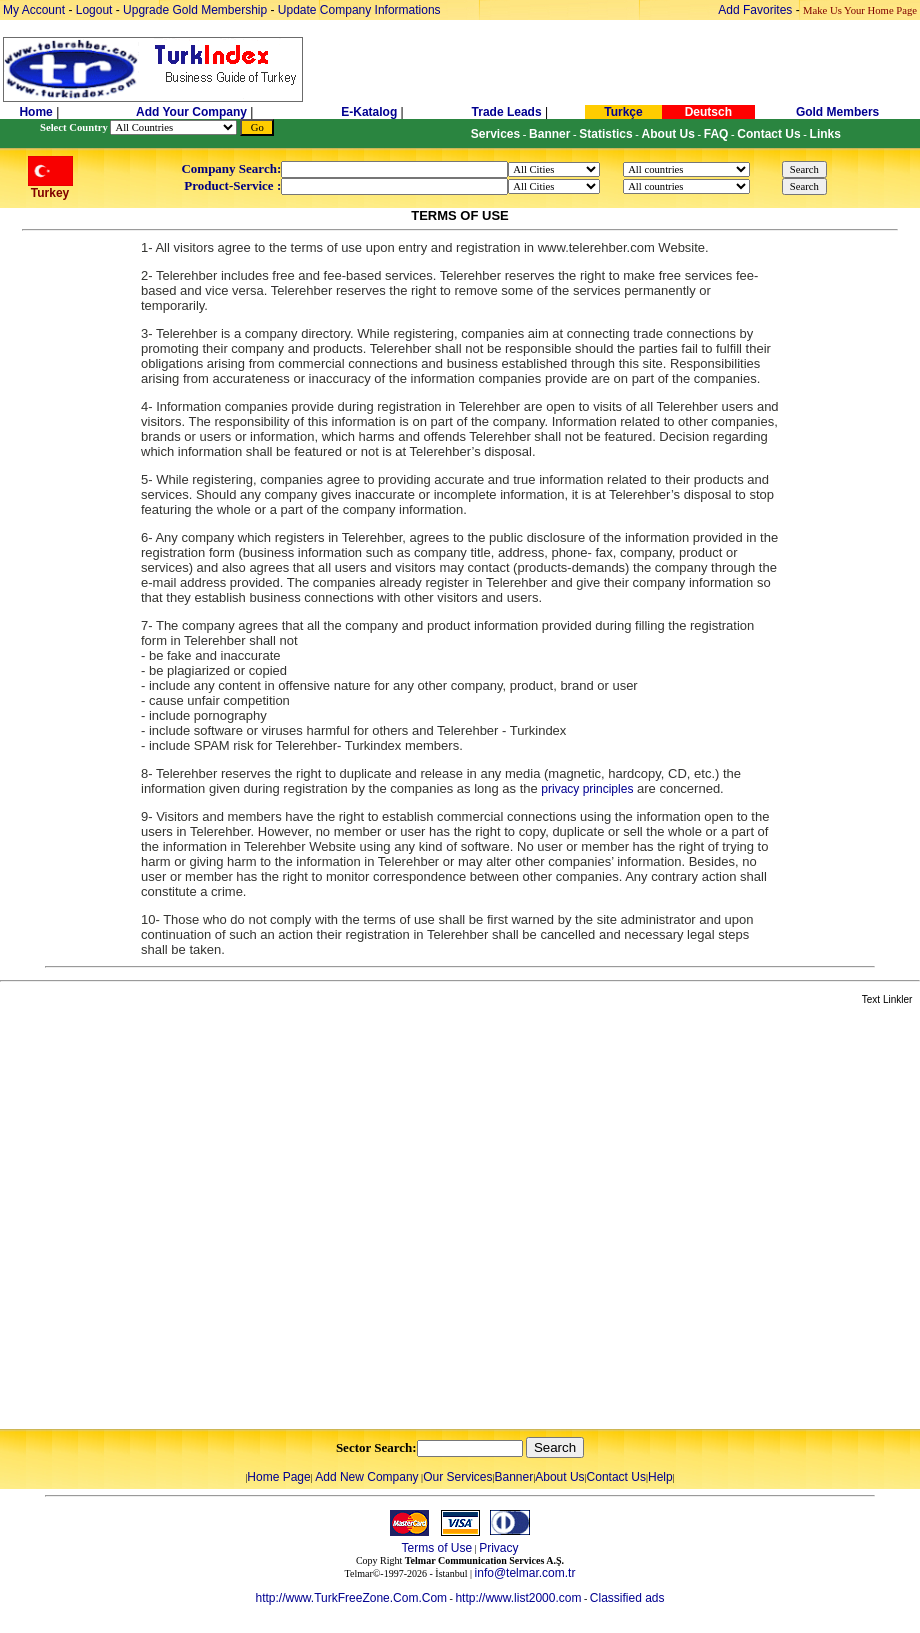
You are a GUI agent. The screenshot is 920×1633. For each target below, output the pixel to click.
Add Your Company (193, 112)
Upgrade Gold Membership (196, 10)
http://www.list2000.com (518, 1598)
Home (37, 112)
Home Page (278, 1477)
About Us (559, 1477)
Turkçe (623, 112)
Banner (514, 1477)
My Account (35, 10)
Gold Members (837, 112)
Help (660, 1477)
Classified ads (627, 1598)
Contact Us (616, 1477)
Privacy (498, 1548)
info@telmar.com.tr (525, 1573)
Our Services (457, 1477)
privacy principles (587, 789)
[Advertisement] (207, 1218)
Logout (94, 10)
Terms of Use (436, 1548)
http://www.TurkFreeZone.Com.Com (351, 1598)
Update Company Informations (359, 10)
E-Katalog (369, 112)
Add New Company (366, 1477)
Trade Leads (507, 112)
